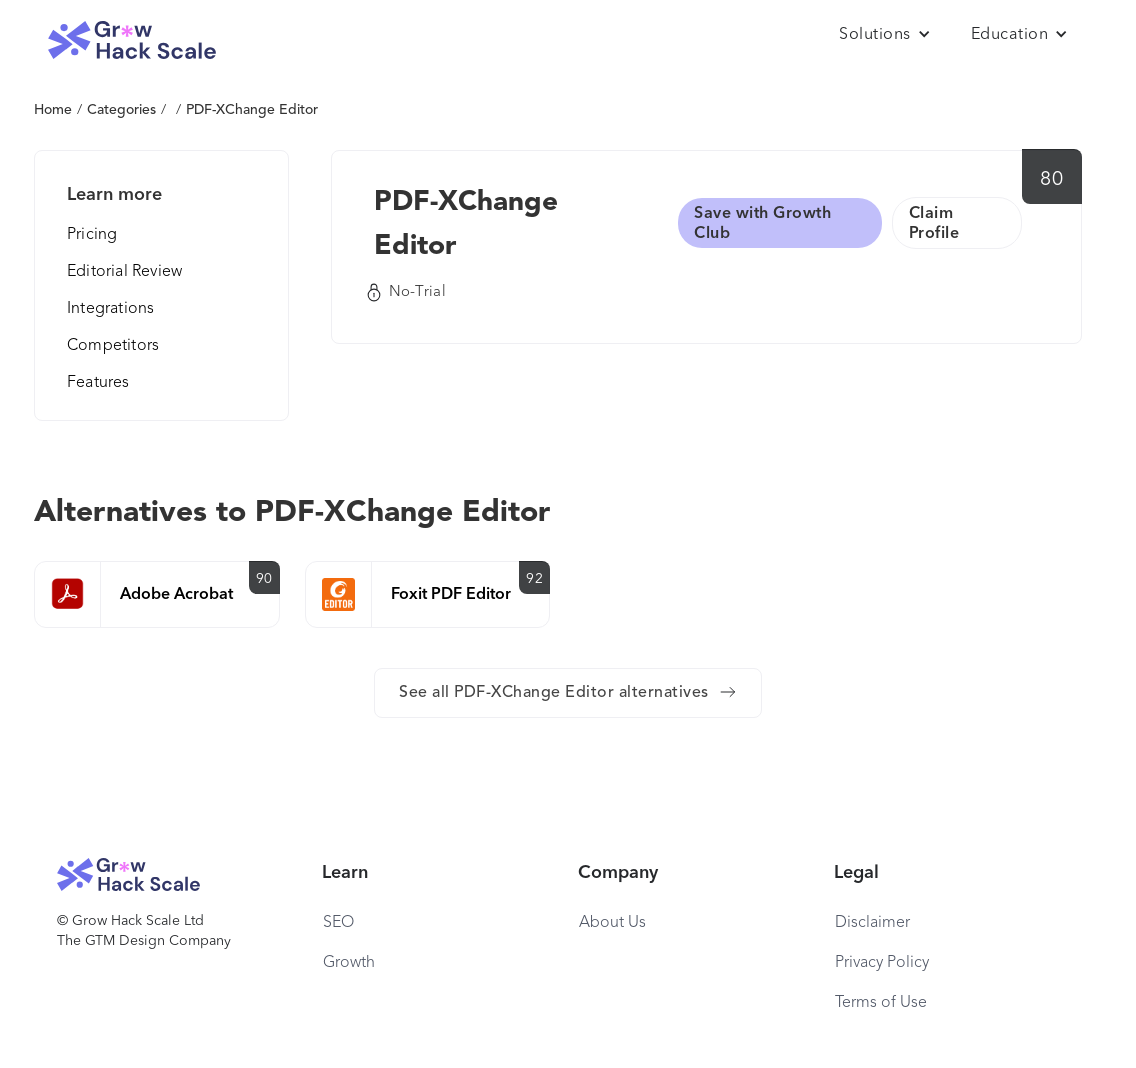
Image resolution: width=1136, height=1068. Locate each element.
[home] (132, 40)
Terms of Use (881, 1003)
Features (98, 383)
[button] (885, 35)
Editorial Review (124, 272)
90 (264, 579)
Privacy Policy (882, 963)
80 (1051, 180)
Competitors (113, 346)
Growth (349, 963)
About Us (612, 923)
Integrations (110, 309)
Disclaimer (872, 923)
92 (534, 579)
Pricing (92, 235)
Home (53, 110)
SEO (338, 923)
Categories (121, 110)
